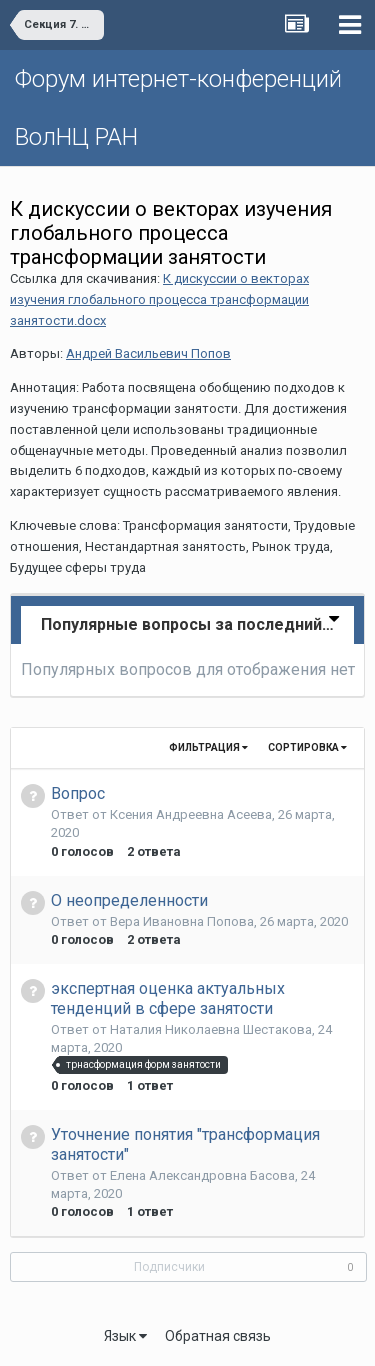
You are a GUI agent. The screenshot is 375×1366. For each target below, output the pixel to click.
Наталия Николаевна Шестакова (211, 1029)
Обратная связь (218, 1336)
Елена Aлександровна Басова (202, 1175)
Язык (125, 1336)
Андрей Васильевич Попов (148, 353)
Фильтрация (208, 747)
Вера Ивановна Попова (182, 921)
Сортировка (307, 747)
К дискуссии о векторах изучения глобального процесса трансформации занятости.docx (159, 299)
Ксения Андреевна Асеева (191, 814)
